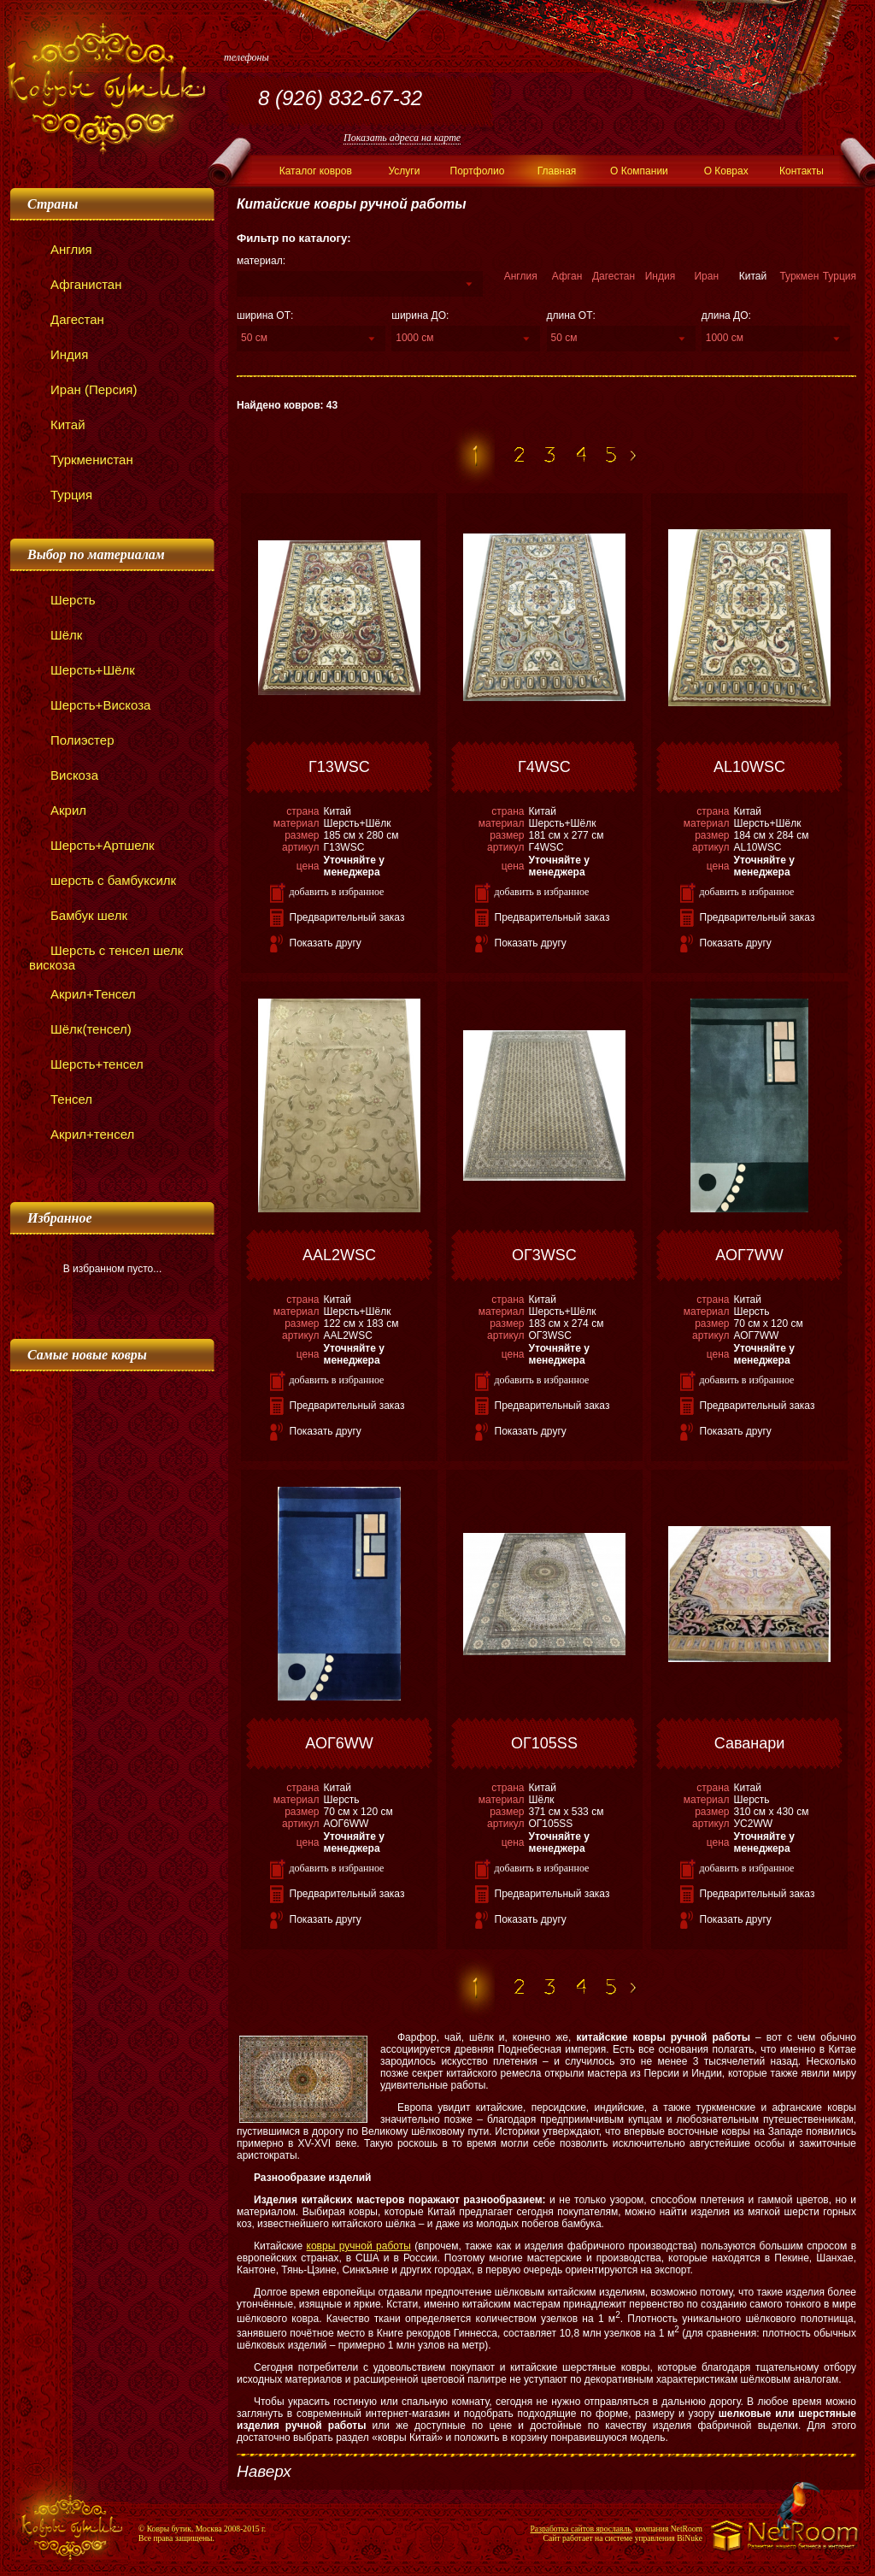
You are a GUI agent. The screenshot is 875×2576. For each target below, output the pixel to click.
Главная (557, 171)
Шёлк (55, 635)
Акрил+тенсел (81, 1134)
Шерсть (62, 599)
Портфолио (477, 171)
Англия (60, 249)
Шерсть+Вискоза (89, 705)
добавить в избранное (337, 892)
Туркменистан (81, 459)
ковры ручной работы (359, 2246)
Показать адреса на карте (402, 138)
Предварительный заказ (347, 917)
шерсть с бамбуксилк (102, 880)
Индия (58, 354)
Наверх (264, 2471)
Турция (60, 494)
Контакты (801, 171)
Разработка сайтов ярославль (581, 2528)
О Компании (639, 171)
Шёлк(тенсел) (80, 1029)
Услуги (404, 171)
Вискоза (63, 775)
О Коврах (726, 171)
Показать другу (325, 943)
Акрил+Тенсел (82, 994)
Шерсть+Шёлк (82, 670)
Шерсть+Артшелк (91, 845)
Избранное (59, 1218)
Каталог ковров (315, 171)
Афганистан (75, 284)
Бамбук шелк (78, 915)
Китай (57, 424)
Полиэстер (71, 740)
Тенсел (60, 1099)
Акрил (57, 810)
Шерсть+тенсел (86, 1064)
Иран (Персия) (83, 389)
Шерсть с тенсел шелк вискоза (106, 957)
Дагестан (66, 319)
